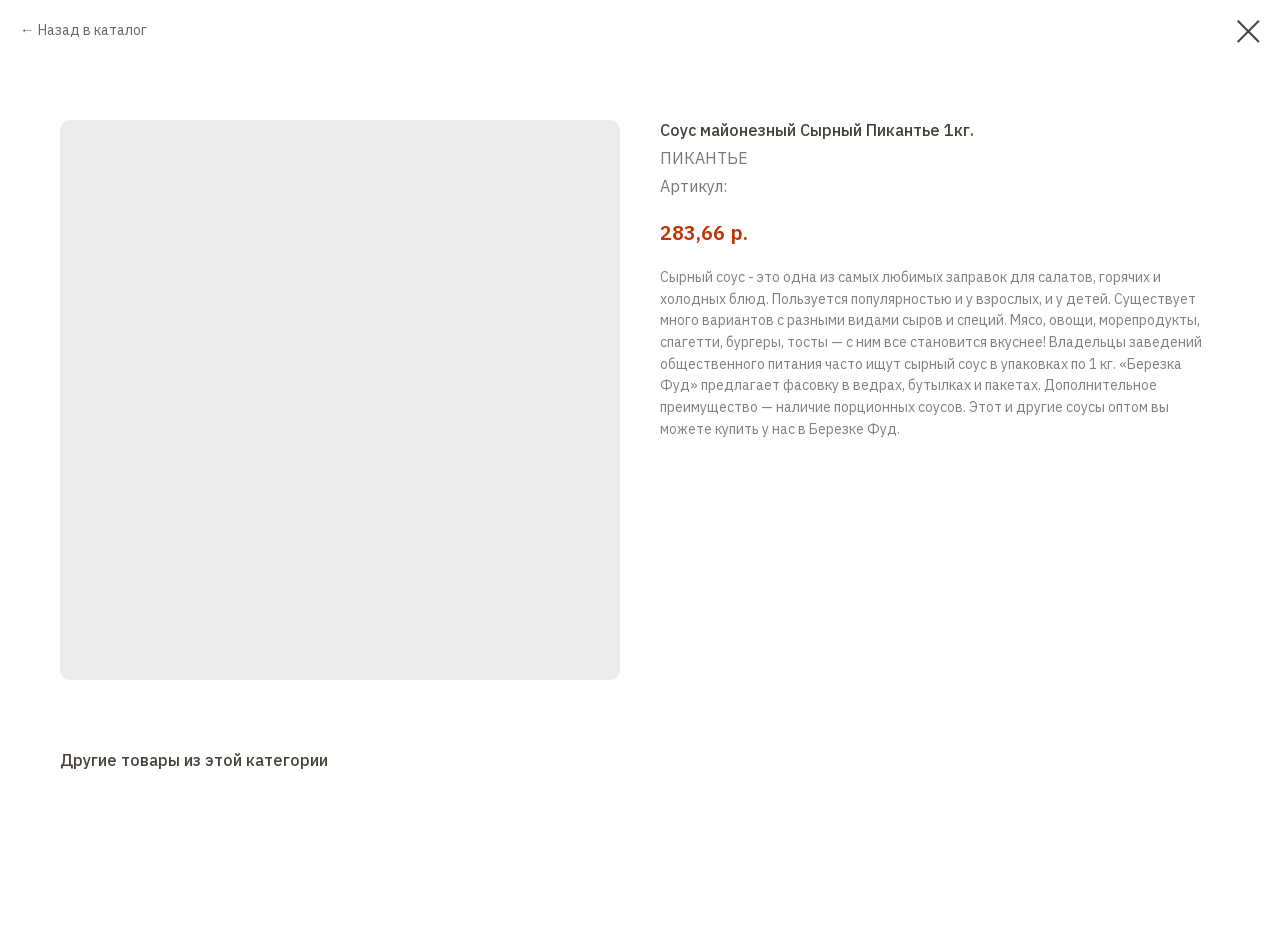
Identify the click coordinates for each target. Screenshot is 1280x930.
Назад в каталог (92, 30)
